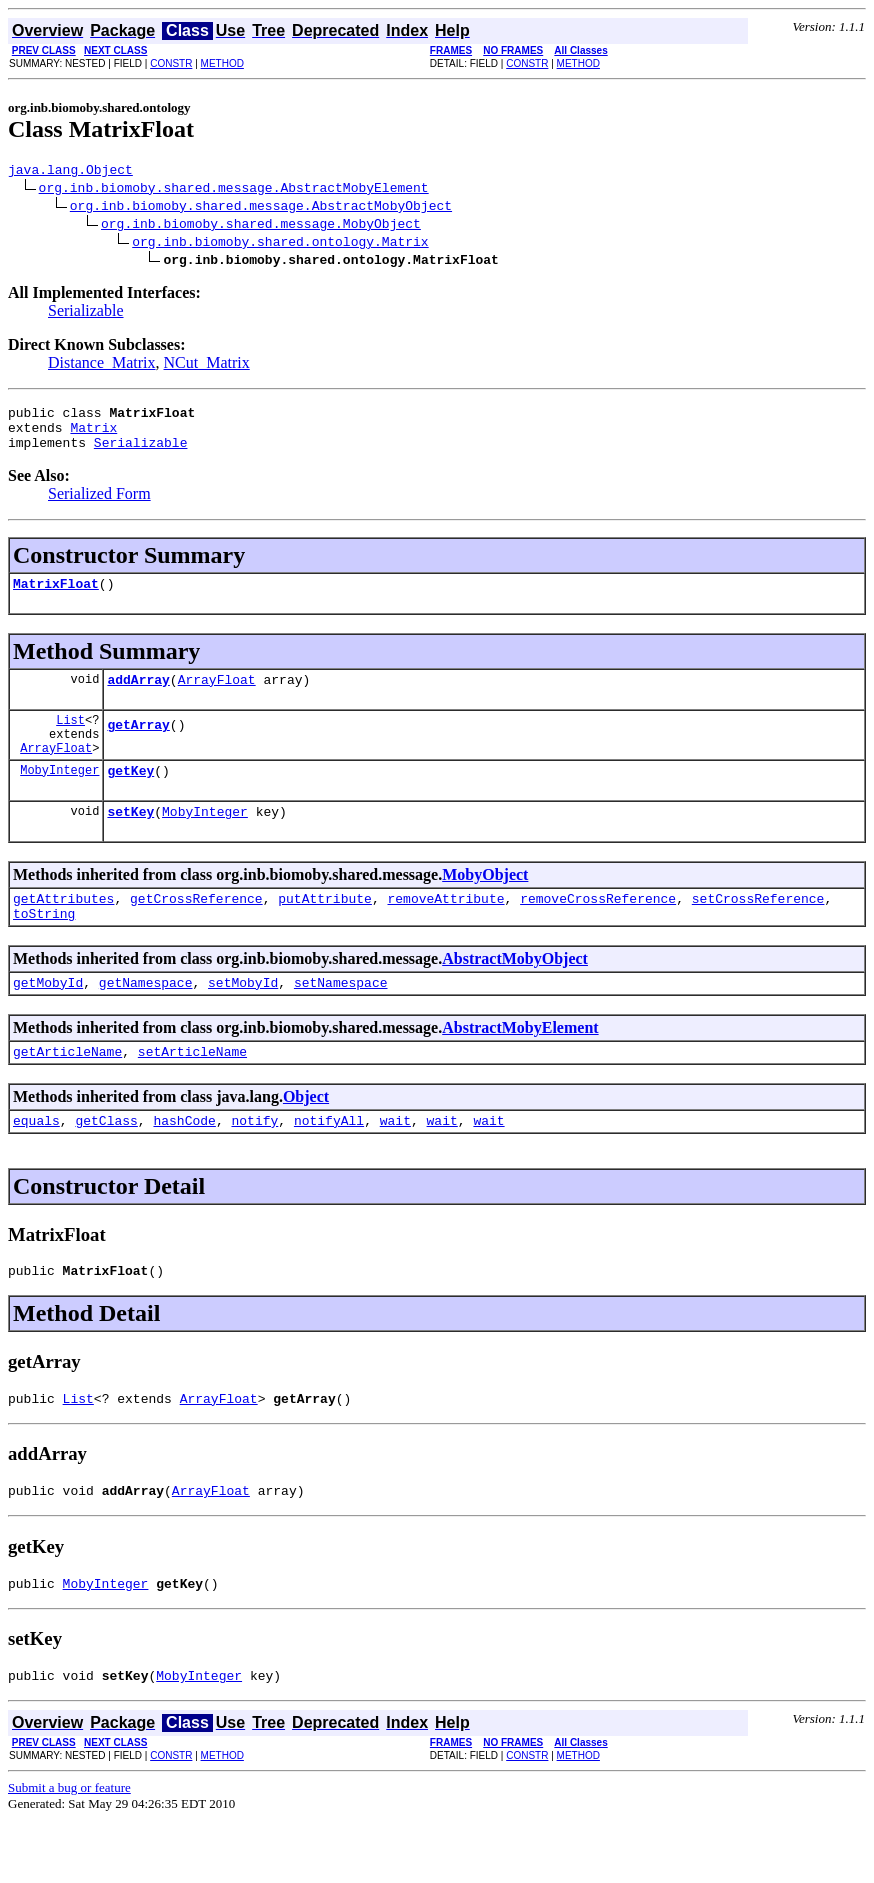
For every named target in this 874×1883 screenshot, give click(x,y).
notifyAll (329, 1168)
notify (254, 1168)
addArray (138, 697)
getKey (130, 800)
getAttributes (63, 934)
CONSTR (171, 63)
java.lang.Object (70, 172)
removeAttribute (445, 934)
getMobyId (48, 1024)
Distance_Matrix (102, 365)
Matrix (93, 436)
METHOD (222, 63)
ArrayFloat (217, 697)
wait (395, 1168)
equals (36, 1168)
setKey (130, 844)
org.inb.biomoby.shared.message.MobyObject (261, 226)
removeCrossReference (598, 934)
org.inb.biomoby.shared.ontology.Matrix (280, 244)
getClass (106, 1168)
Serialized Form (99, 505)
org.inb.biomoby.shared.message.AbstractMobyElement (234, 190)
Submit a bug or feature (69, 1850)
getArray (138, 748)
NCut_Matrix (207, 365)
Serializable (86, 313)
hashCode (184, 1168)
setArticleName (192, 1096)
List (70, 740)
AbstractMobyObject (515, 997)
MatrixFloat (56, 598)
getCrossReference (196, 934)
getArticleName (67, 1096)
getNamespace (146, 1024)
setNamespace (341, 1024)
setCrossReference (758, 934)
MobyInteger (59, 799)
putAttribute (325, 934)
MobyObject (485, 907)
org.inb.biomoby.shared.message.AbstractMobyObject (261, 208)
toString (44, 952)
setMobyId (243, 1024)
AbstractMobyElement (520, 1069)
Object (306, 1141)
